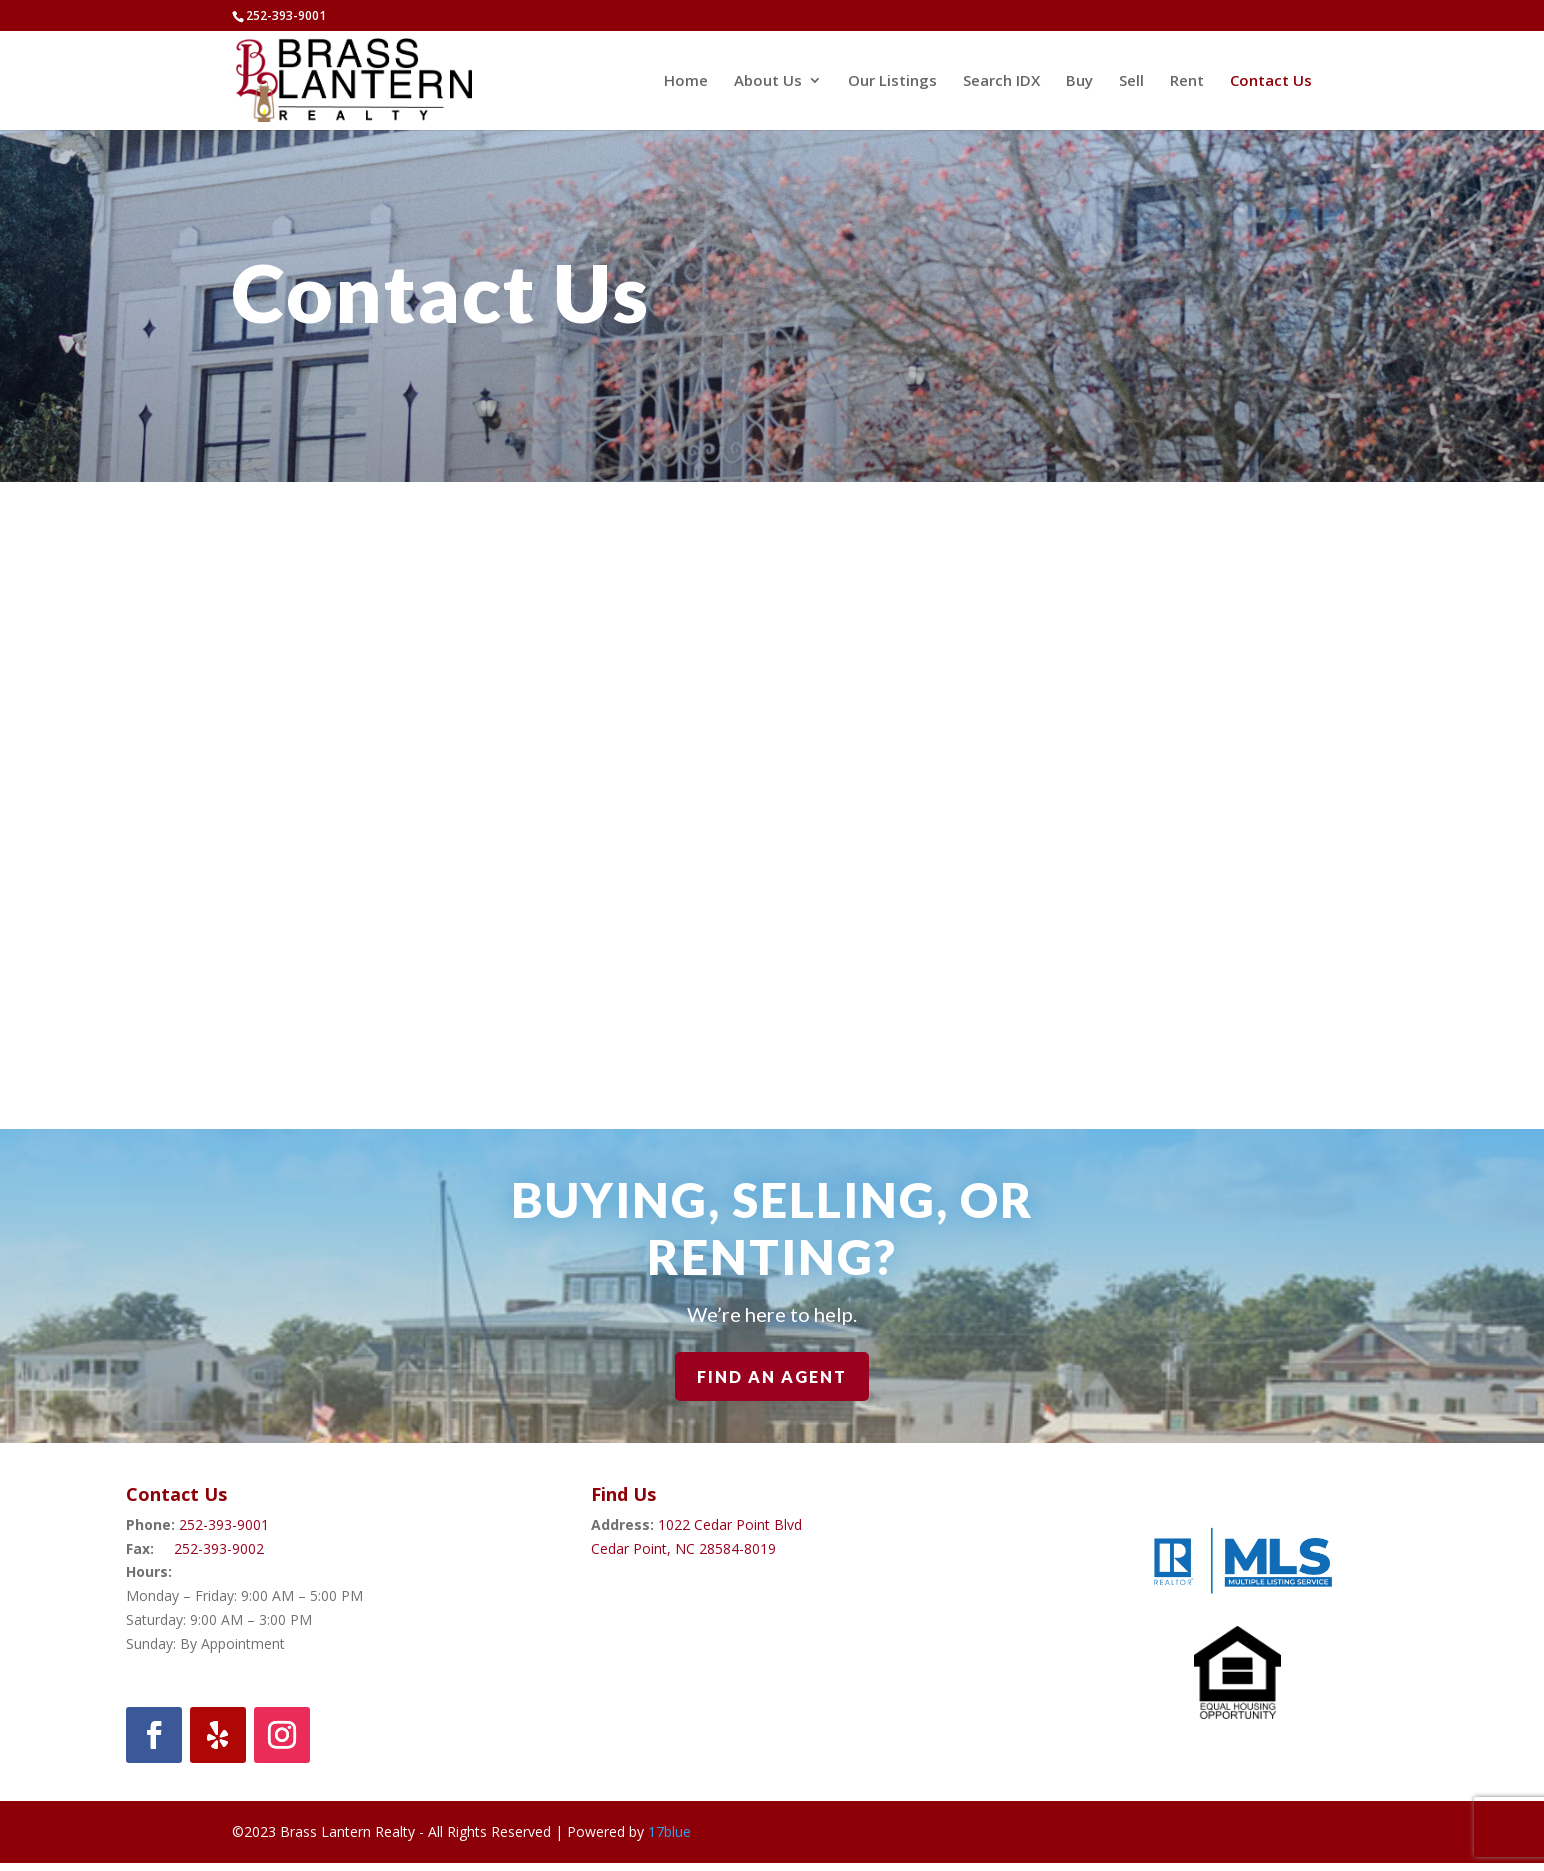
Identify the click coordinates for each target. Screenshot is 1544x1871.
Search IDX (1001, 81)
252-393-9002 (219, 1548)
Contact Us (1271, 81)
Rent (1187, 81)
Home (686, 81)
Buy (1079, 81)
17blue (669, 1831)
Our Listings (892, 81)
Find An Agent (772, 1376)
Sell (1131, 81)
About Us (768, 81)
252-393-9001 (224, 1524)
